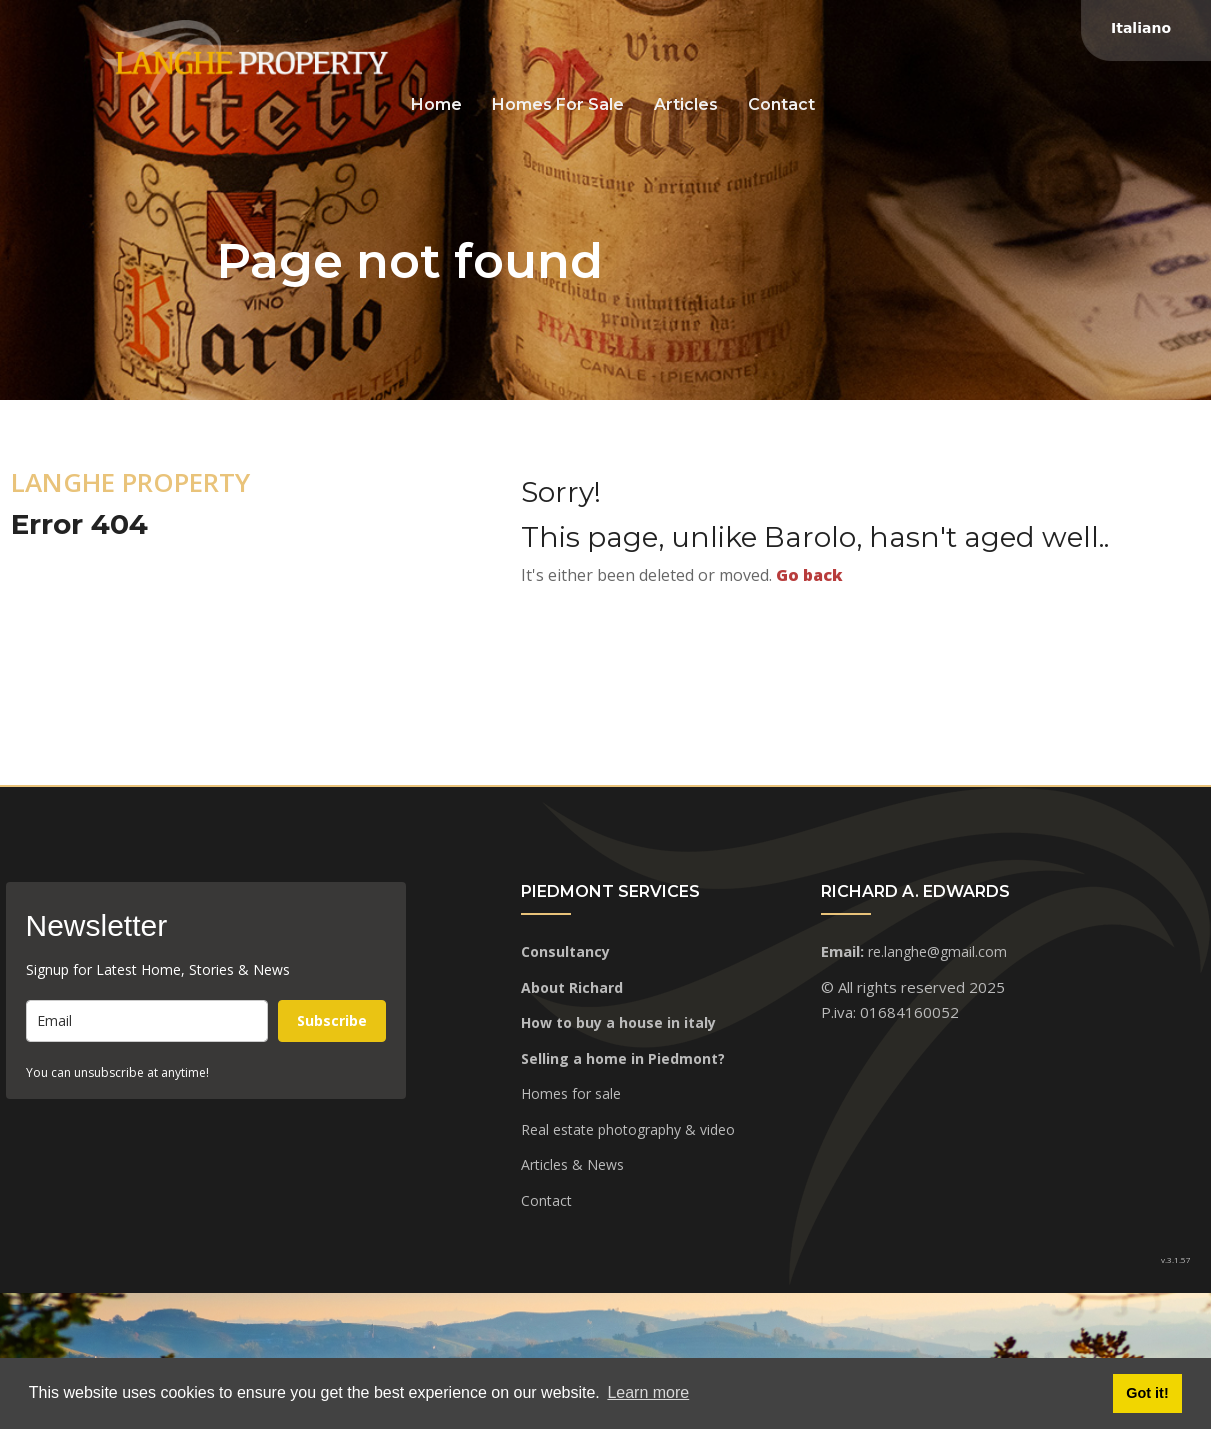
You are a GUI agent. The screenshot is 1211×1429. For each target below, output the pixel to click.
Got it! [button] (1147, 1393)
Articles (686, 104)
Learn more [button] (648, 1392)
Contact (781, 104)
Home (436, 104)
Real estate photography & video (628, 1129)
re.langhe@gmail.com (937, 951)
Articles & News (572, 1164)
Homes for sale (558, 104)
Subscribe (332, 1020)
